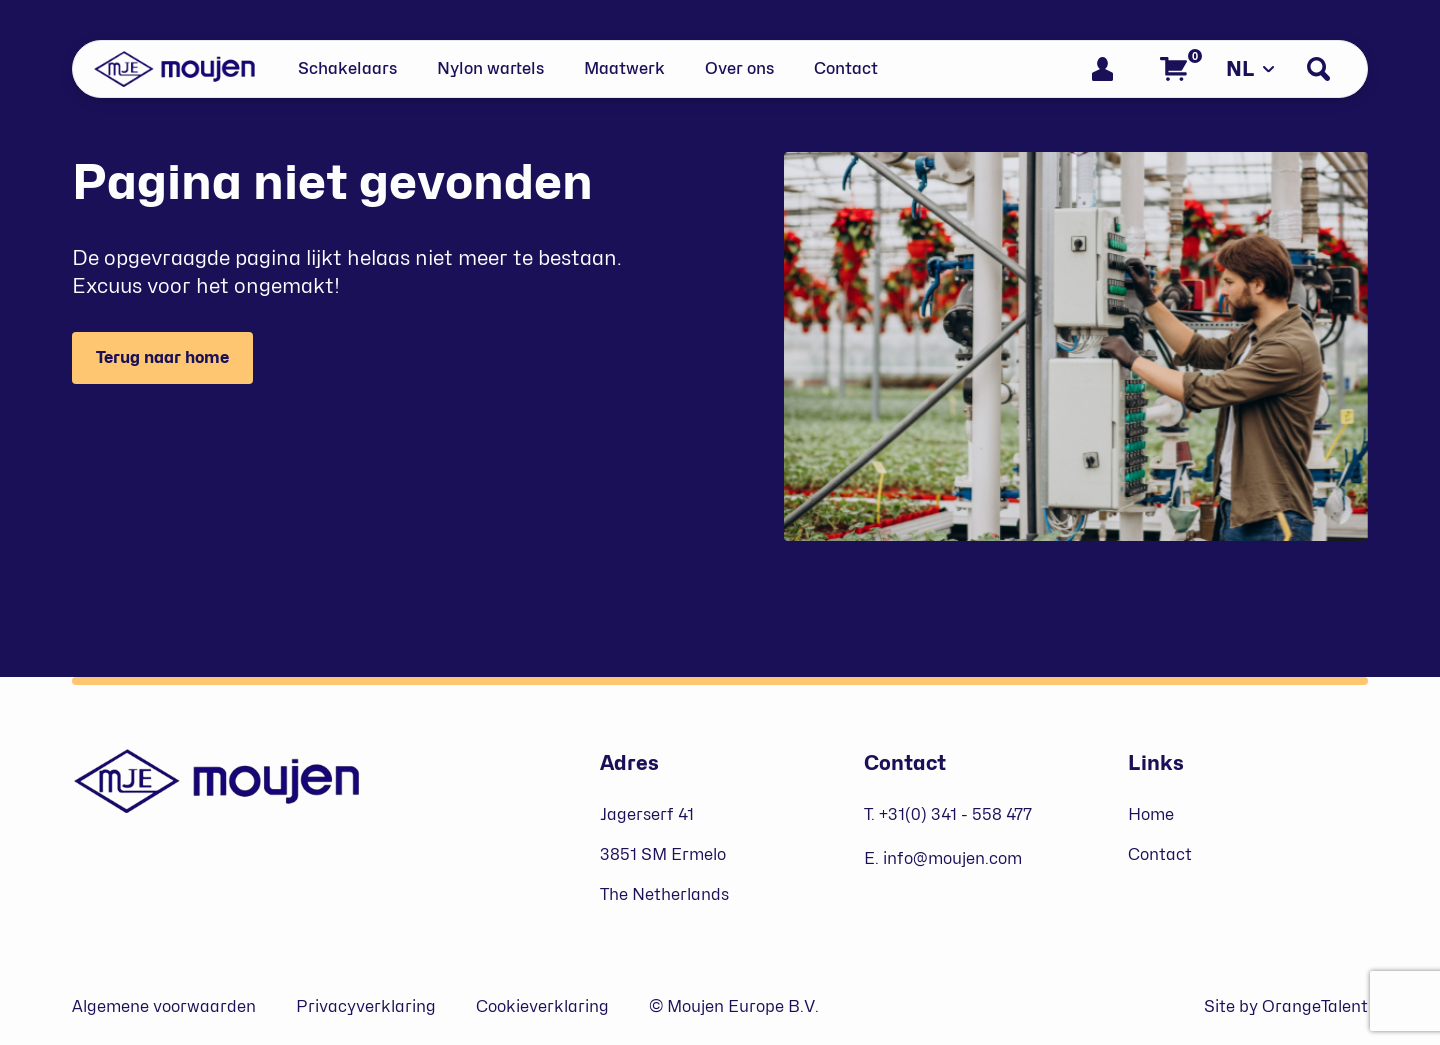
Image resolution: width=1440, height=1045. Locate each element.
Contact (846, 68)
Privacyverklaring (366, 1006)
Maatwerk (624, 68)
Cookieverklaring (542, 1006)
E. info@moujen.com (943, 858)
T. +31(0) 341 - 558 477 (948, 814)
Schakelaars (347, 68)
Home (1151, 814)
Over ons (739, 68)
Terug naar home (162, 357)
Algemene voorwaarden (164, 1006)
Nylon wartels (490, 68)
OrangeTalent (1315, 1006)
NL (1250, 69)
